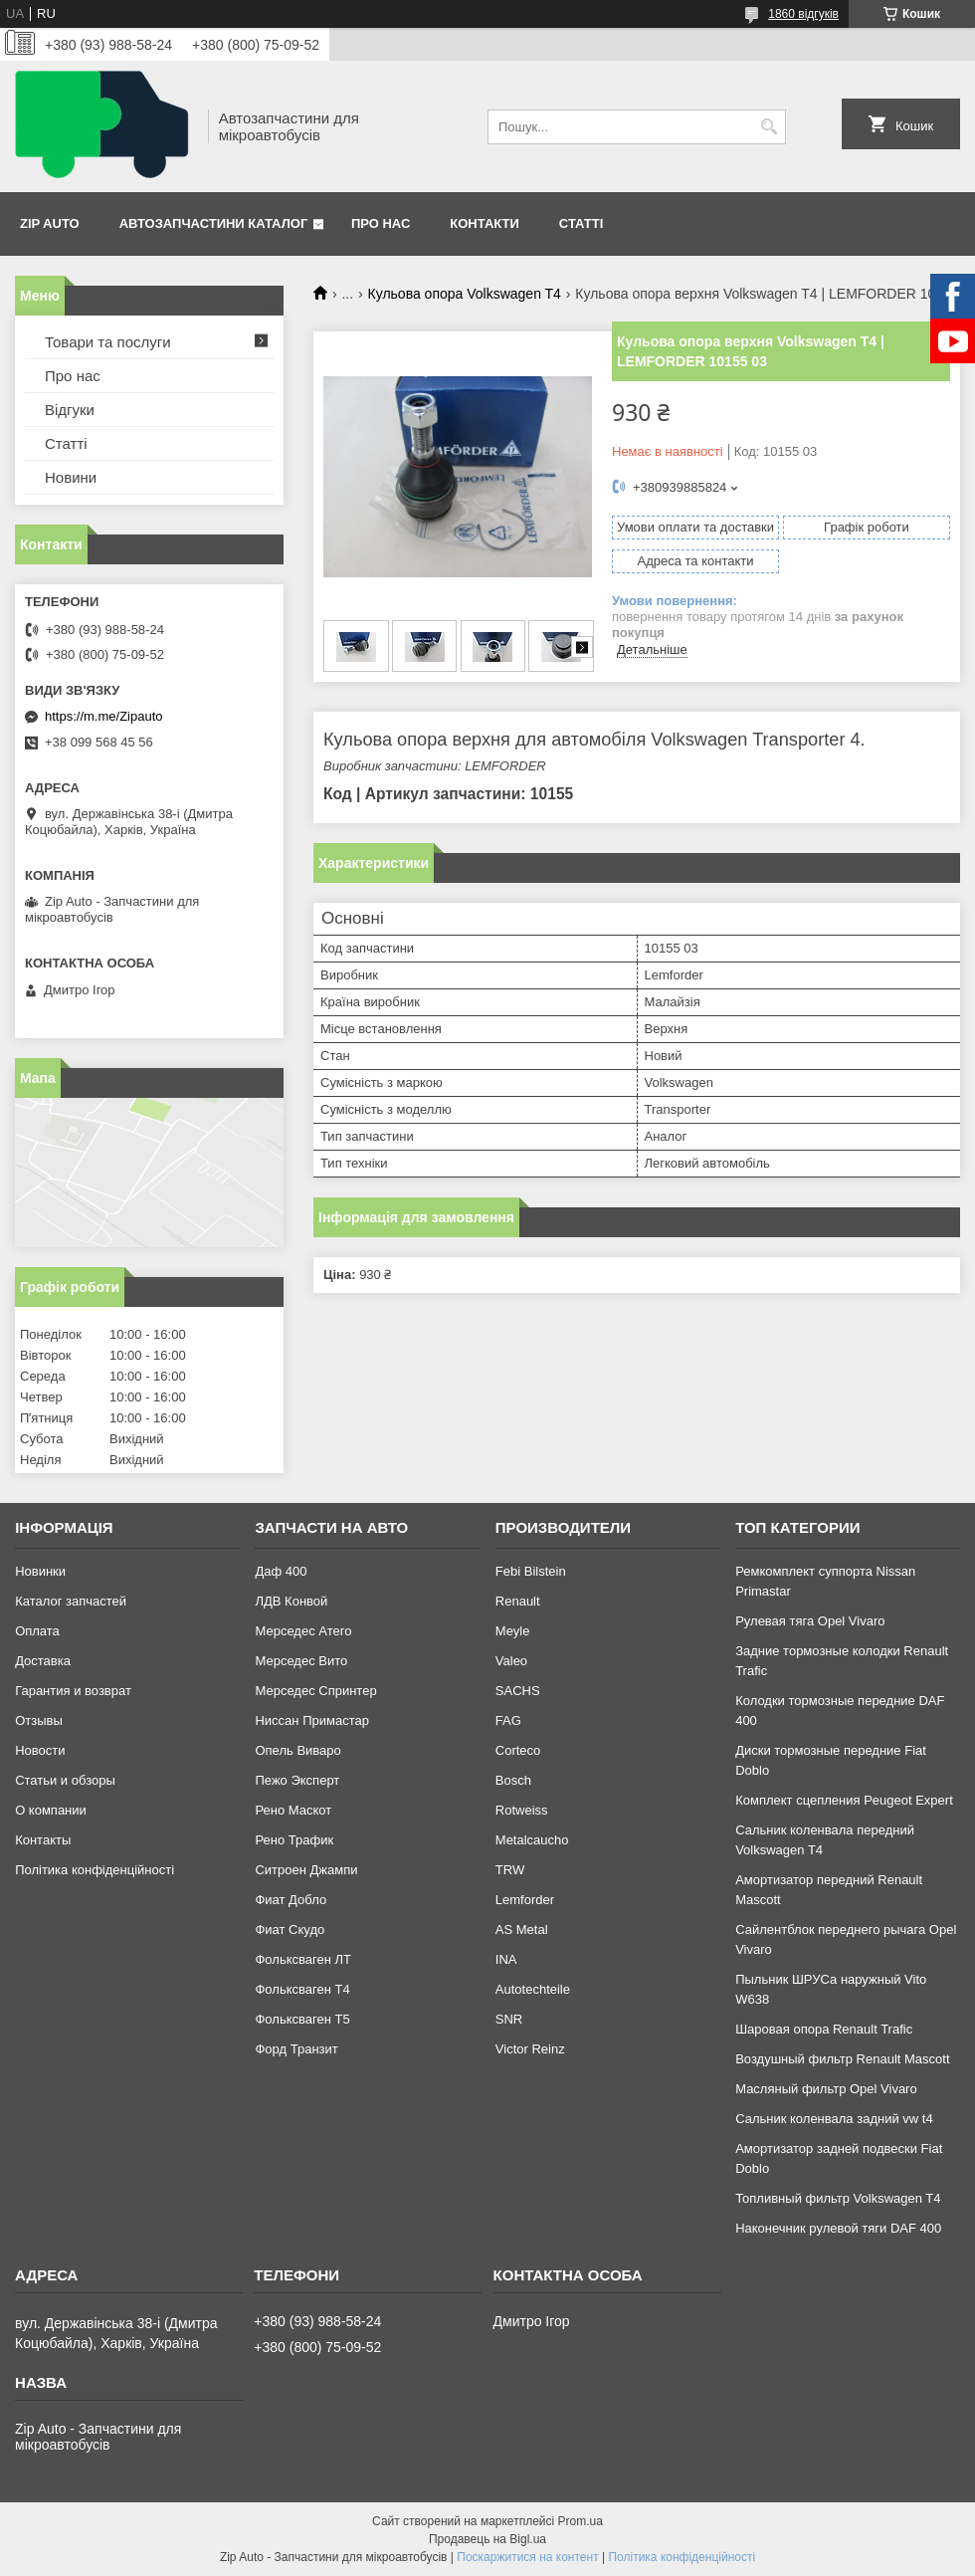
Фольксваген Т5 (302, 2019)
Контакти (484, 223)
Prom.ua (580, 2521)
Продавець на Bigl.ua (487, 2539)
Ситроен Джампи (306, 1869)
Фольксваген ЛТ (302, 1959)
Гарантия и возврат (73, 1690)
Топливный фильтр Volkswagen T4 (837, 2198)
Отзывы (39, 1720)
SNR (508, 2019)
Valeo (511, 1660)
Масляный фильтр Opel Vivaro (826, 2088)
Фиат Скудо (289, 1929)
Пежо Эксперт (297, 1780)
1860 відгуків (803, 14)
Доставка (43, 1660)
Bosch (513, 1780)
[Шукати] (768, 126)
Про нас (380, 223)
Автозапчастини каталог (213, 223)
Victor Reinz (530, 2048)
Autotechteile (532, 1989)
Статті (581, 223)
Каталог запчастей (70, 1601)
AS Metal (521, 1929)
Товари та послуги (108, 341)
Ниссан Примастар (311, 1720)
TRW (509, 1869)
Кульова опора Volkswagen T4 (464, 294)
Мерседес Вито (301, 1660)
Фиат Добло (290, 1899)
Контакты (43, 1839)
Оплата (37, 1630)
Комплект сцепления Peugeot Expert (844, 1800)
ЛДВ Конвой (291, 1601)
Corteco (518, 1750)
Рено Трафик (294, 1839)
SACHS (517, 1690)
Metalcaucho (532, 1839)
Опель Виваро (297, 1750)
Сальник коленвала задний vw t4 (834, 2118)
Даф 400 (280, 1571)
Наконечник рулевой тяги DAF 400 (838, 2228)
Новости (40, 1750)
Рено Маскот (293, 1810)
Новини (71, 477)
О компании (51, 1810)
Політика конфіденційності (94, 1869)
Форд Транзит (296, 2048)
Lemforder (524, 1899)
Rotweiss (521, 1810)
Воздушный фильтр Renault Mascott (842, 2058)
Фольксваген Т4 (302, 1989)
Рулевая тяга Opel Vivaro (809, 1620)
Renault (517, 1601)
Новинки (40, 1571)
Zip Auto (50, 223)
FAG (508, 1720)
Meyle (512, 1630)
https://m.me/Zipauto (104, 716)
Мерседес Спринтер (315, 1690)
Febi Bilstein (530, 1571)
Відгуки (70, 409)
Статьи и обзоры (65, 1780)
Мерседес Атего (303, 1630)
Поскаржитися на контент (527, 2557)
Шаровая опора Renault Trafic (823, 2029)
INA (506, 1959)
